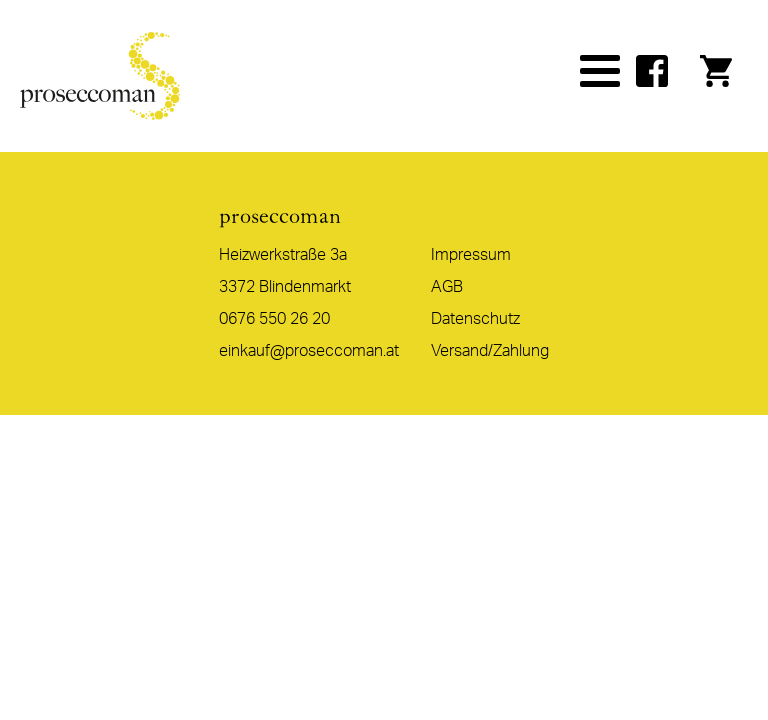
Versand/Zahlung (490, 351)
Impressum (471, 255)
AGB (447, 287)
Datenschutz (475, 319)
